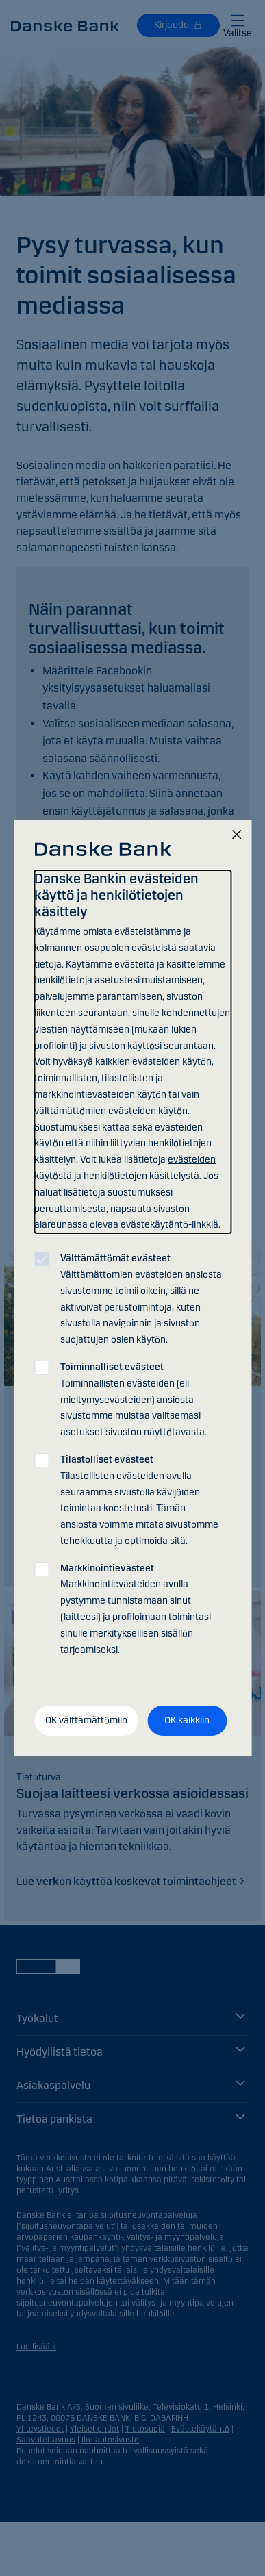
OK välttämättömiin (86, 1720)
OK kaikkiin (187, 1720)
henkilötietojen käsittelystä (141, 1176)
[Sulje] (236, 836)
